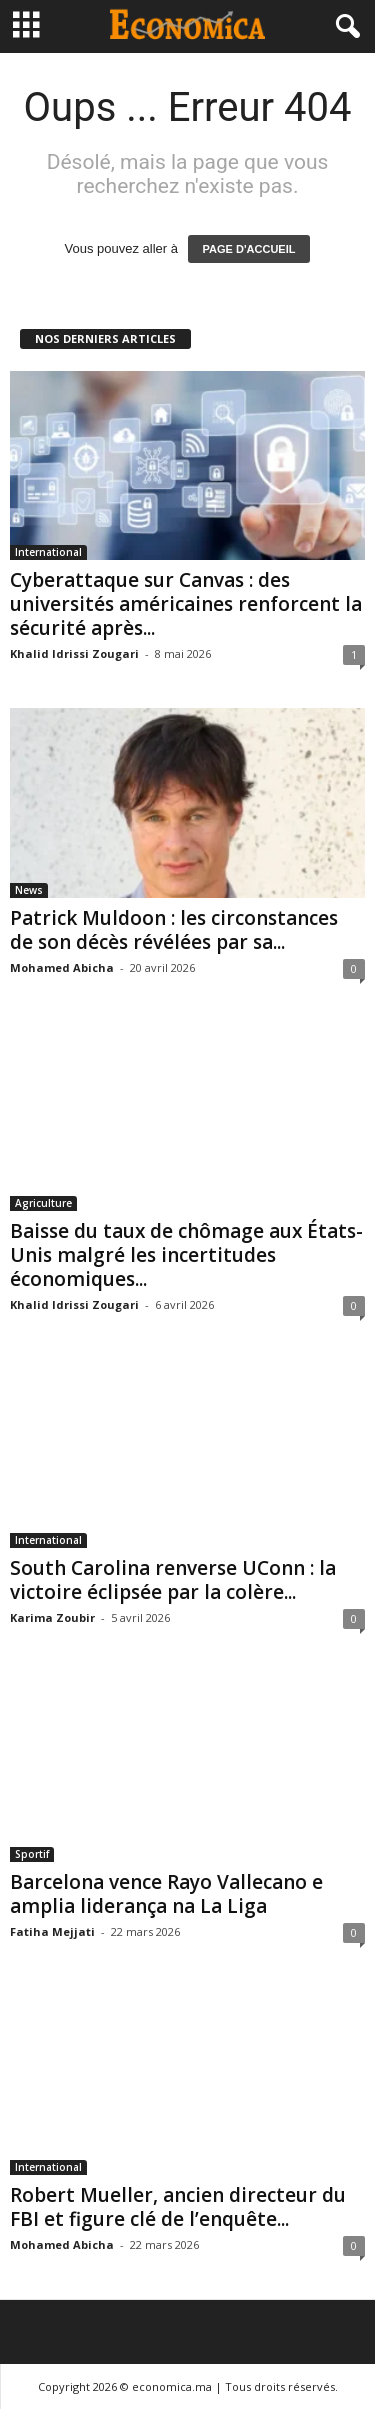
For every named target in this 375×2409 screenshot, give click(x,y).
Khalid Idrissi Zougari (74, 653)
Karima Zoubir (52, 1617)
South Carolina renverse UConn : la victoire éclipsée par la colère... (173, 1580)
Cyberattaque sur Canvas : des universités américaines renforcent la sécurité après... (186, 604)
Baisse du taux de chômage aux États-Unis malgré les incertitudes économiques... (186, 1255)
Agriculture (43, 1203)
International (48, 552)
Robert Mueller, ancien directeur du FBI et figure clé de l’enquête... (178, 2207)
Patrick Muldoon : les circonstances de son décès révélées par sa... (174, 930)
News (29, 890)
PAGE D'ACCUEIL (249, 249)
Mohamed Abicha (62, 967)
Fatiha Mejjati (52, 1931)
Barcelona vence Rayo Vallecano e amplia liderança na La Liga (166, 1894)
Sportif (32, 1854)
